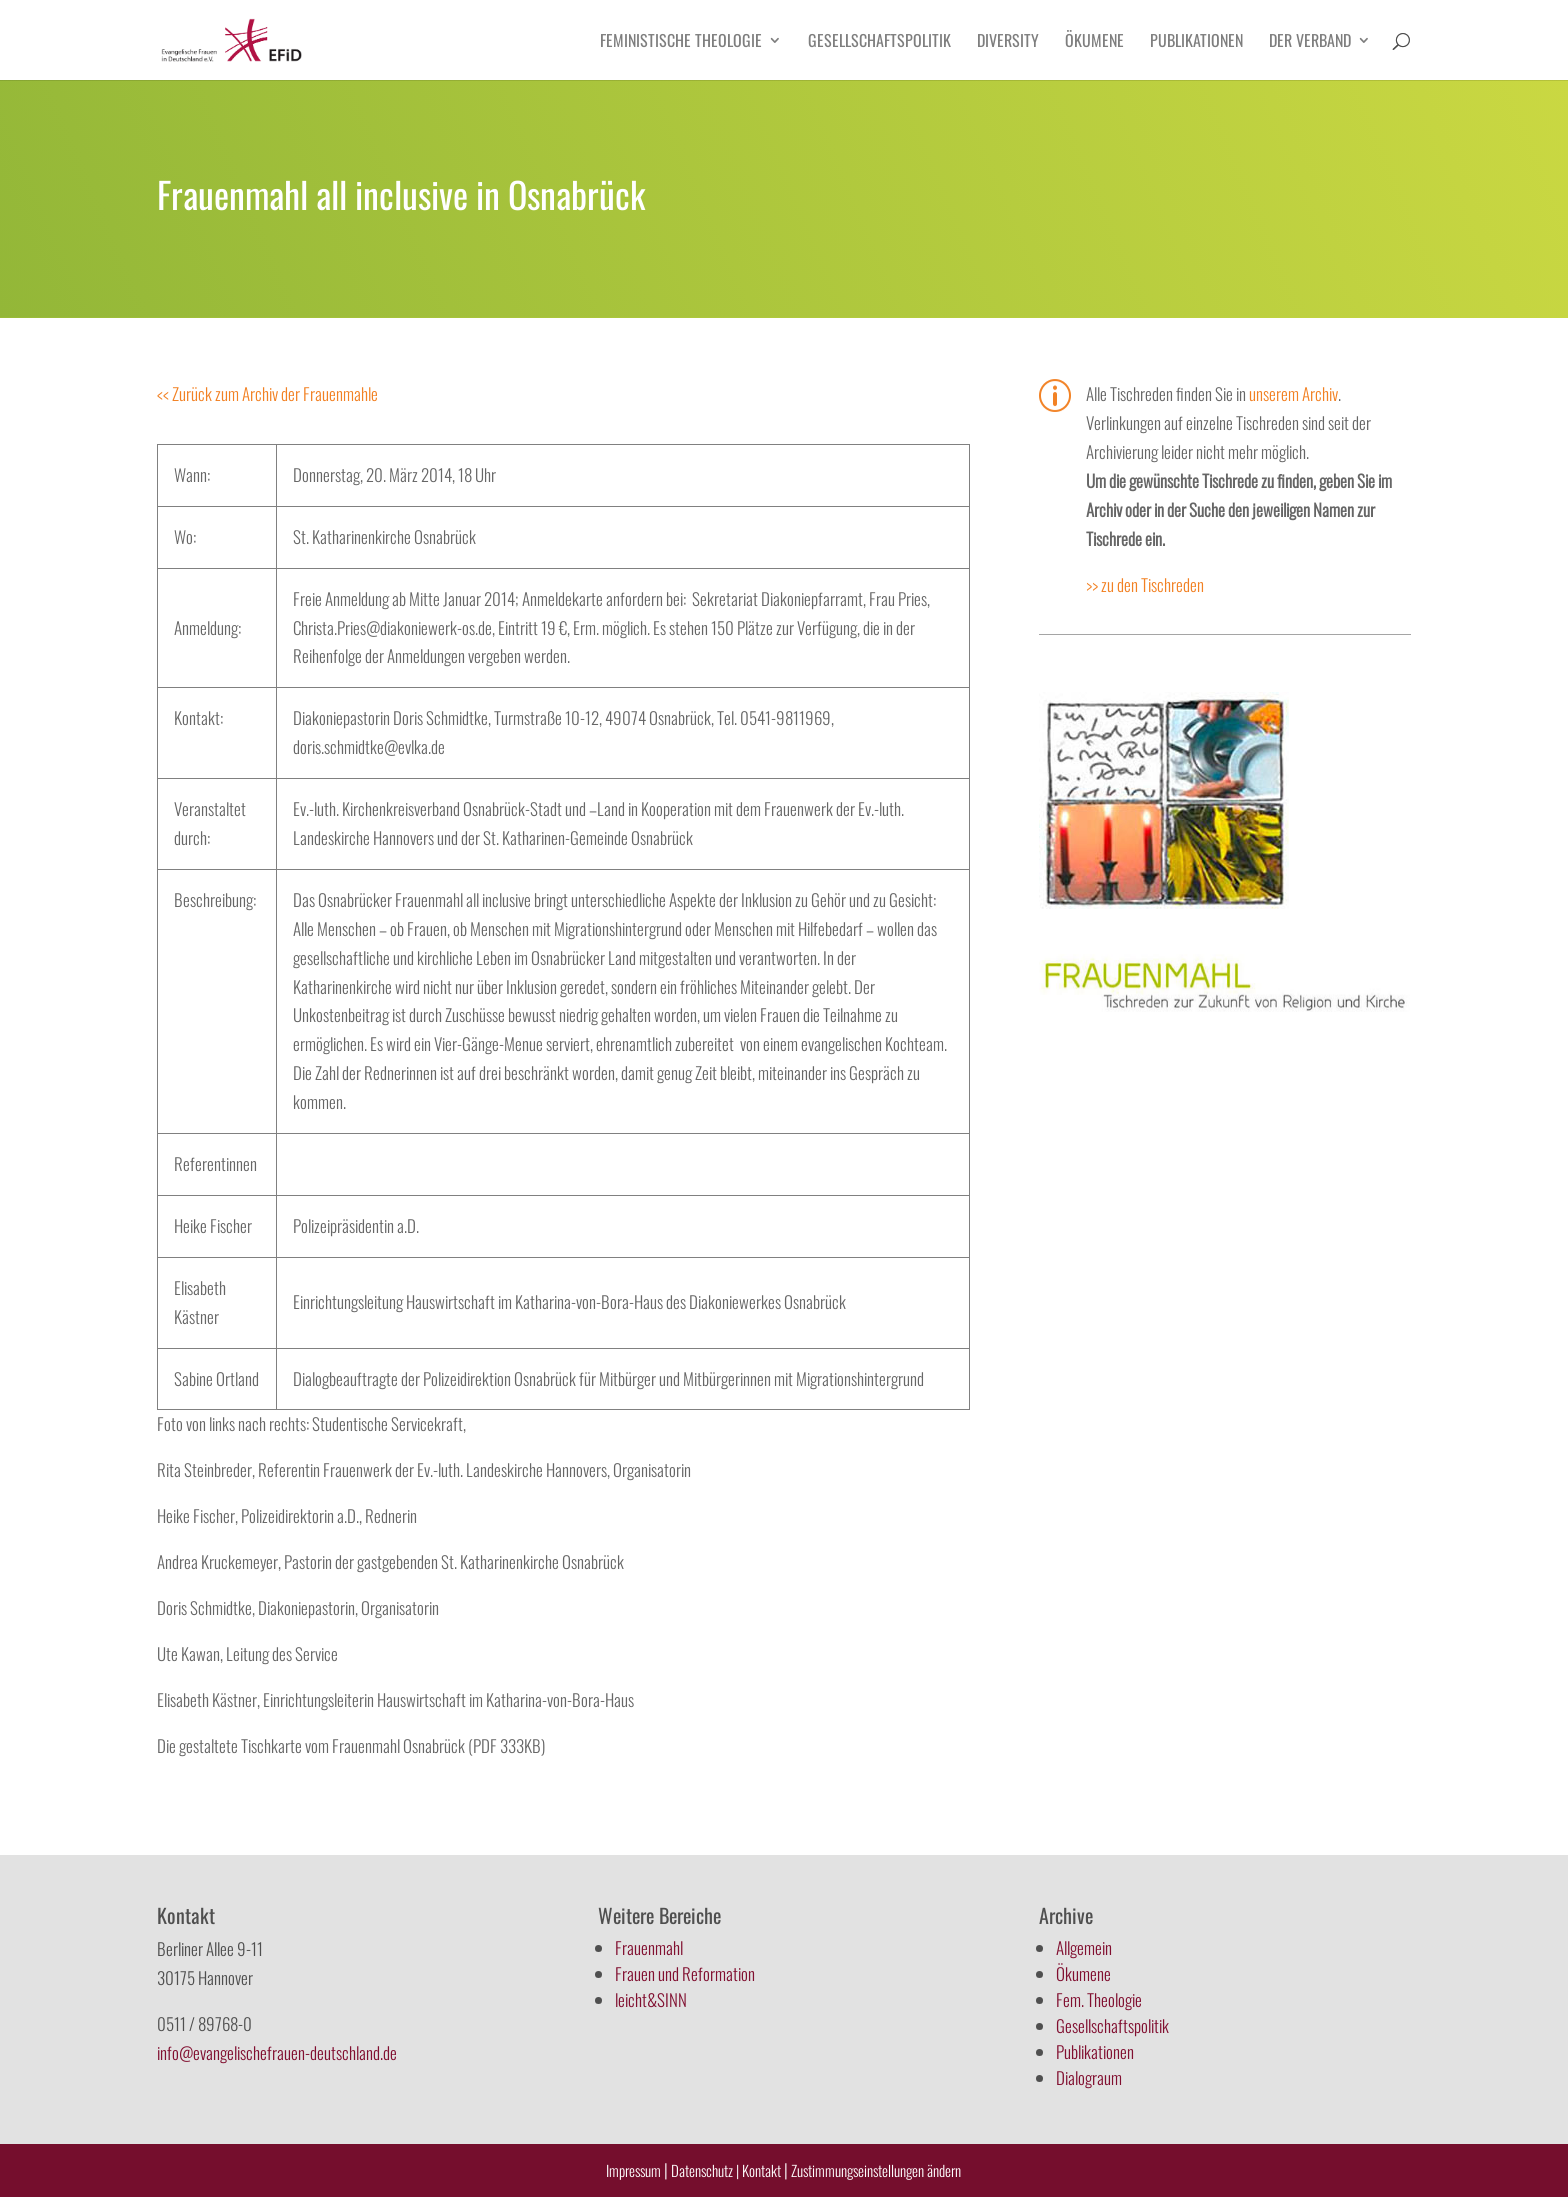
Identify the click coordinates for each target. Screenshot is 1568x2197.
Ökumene (1094, 42)
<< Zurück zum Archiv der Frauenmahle (267, 393)
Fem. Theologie (1099, 1999)
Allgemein (1084, 1947)
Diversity (1008, 42)
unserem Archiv (1293, 393)
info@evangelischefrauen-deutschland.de (277, 2052)
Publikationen (1196, 42)
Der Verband (1310, 42)
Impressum (633, 2170)
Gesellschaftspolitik (879, 42)
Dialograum (1089, 2077)
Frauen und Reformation (685, 1973)
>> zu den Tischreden (1145, 584)
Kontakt (763, 2170)
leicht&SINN (651, 1999)
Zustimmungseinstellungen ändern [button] (876, 2170)
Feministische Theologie (681, 42)
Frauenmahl (649, 1947)
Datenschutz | (705, 2170)
